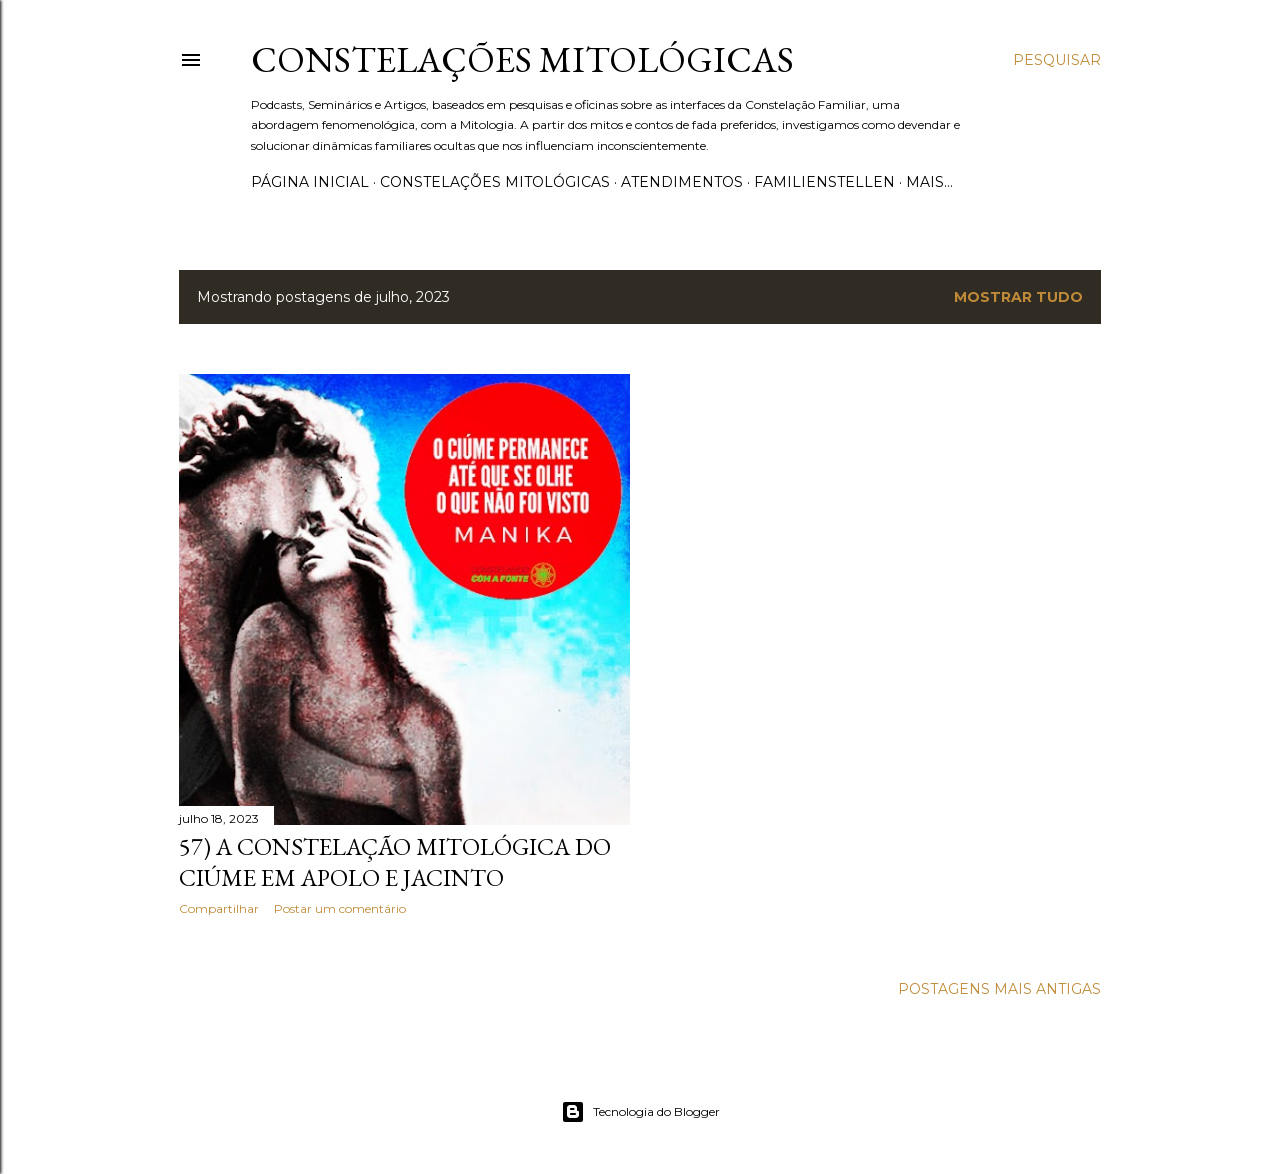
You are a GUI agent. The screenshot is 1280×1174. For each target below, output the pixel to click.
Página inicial (310, 182)
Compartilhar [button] (219, 908)
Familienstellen (824, 182)
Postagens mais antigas (999, 989)
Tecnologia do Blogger (640, 1112)
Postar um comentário (340, 908)
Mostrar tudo (1018, 297)
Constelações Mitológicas (522, 59)
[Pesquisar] (1057, 60)
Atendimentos (682, 182)
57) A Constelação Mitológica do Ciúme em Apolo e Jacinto (395, 862)
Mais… (929, 182)
